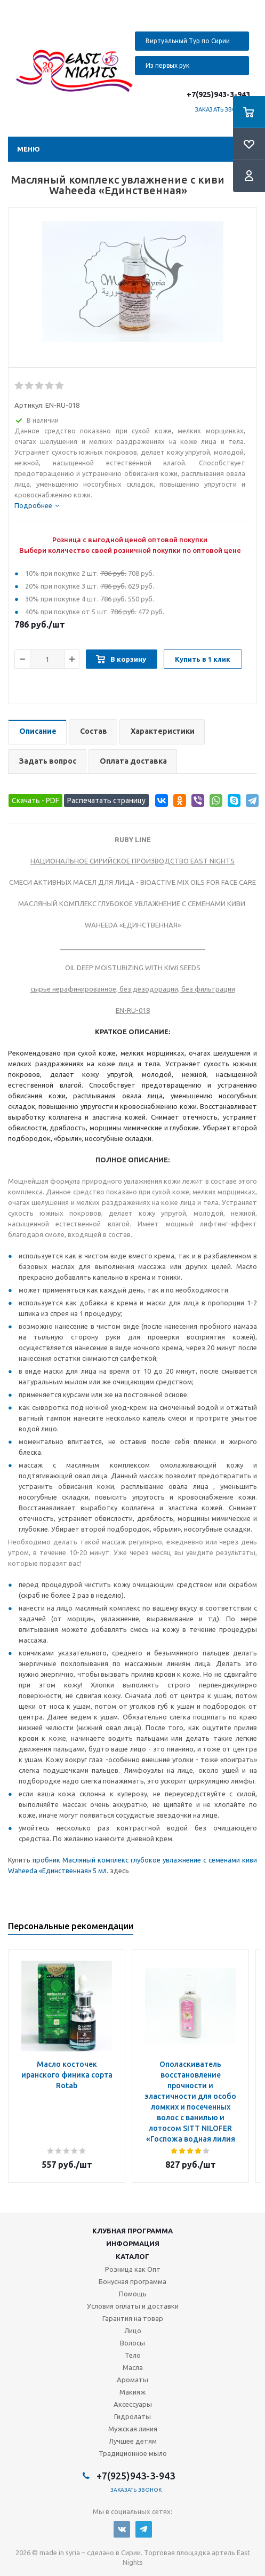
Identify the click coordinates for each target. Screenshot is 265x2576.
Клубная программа (132, 2230)
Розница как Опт (132, 2269)
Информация (132, 2243)
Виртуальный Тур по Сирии (188, 40)
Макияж (132, 2392)
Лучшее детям (133, 2441)
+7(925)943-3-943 (218, 94)
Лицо (132, 2330)
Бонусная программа (132, 2281)
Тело (133, 2355)
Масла (133, 2367)
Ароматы (132, 2379)
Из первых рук (167, 65)
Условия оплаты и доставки (133, 2306)
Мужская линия (132, 2428)
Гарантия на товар (132, 2318)
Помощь (133, 2293)
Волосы (132, 2343)
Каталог (132, 2256)
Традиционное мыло (133, 2453)
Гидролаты (132, 2416)
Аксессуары (133, 2404)
